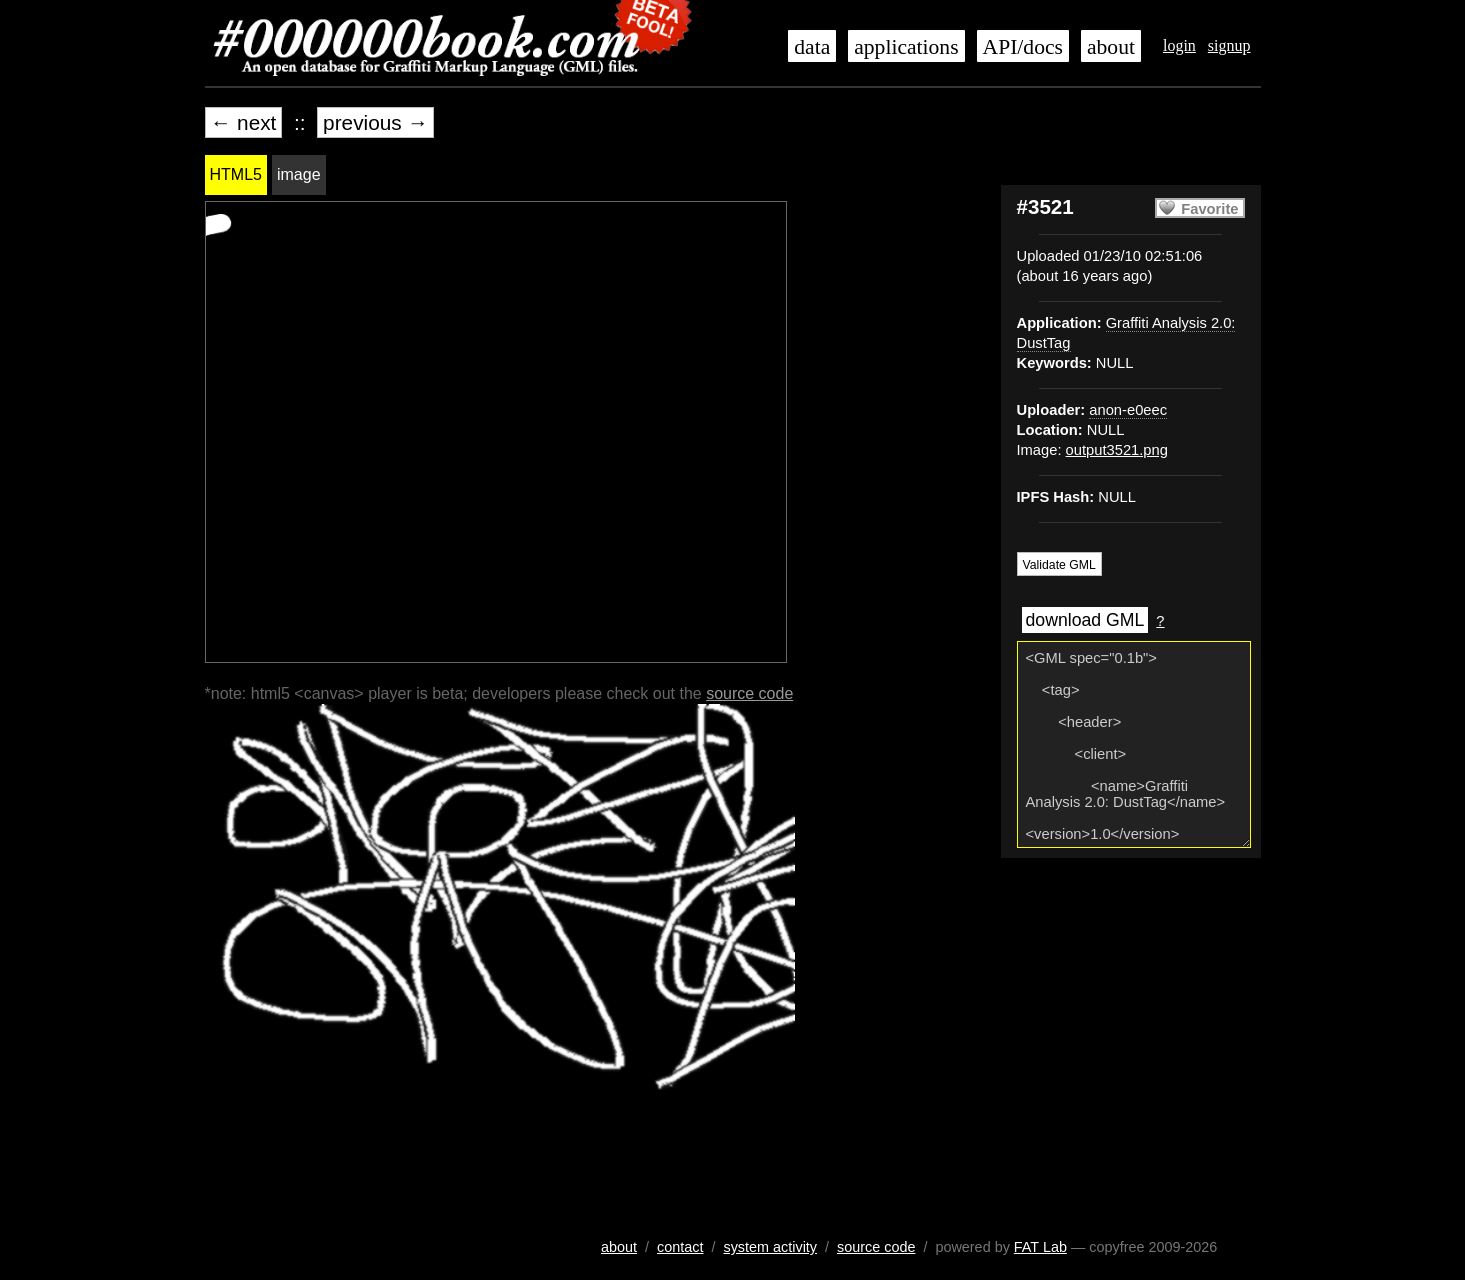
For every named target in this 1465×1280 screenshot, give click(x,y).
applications (906, 47)
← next (244, 122)
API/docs (1023, 47)
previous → (375, 122)
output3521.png (1117, 450)
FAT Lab (1040, 1247)
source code (749, 693)
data (812, 47)
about (1111, 47)
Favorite (1209, 209)
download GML (1085, 620)
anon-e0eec (1128, 410)
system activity (770, 1247)
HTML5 (236, 174)
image (299, 174)
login (1179, 45)
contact (680, 1247)
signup (1229, 45)
